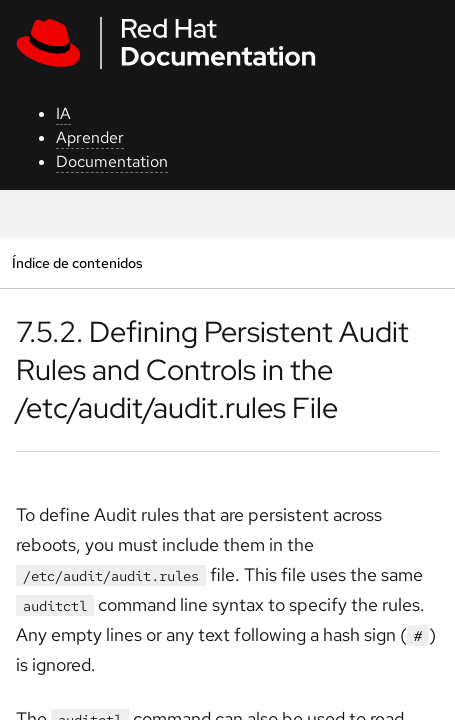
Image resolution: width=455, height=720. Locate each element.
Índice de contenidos (77, 262)
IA (63, 113)
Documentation (112, 161)
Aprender (90, 137)
